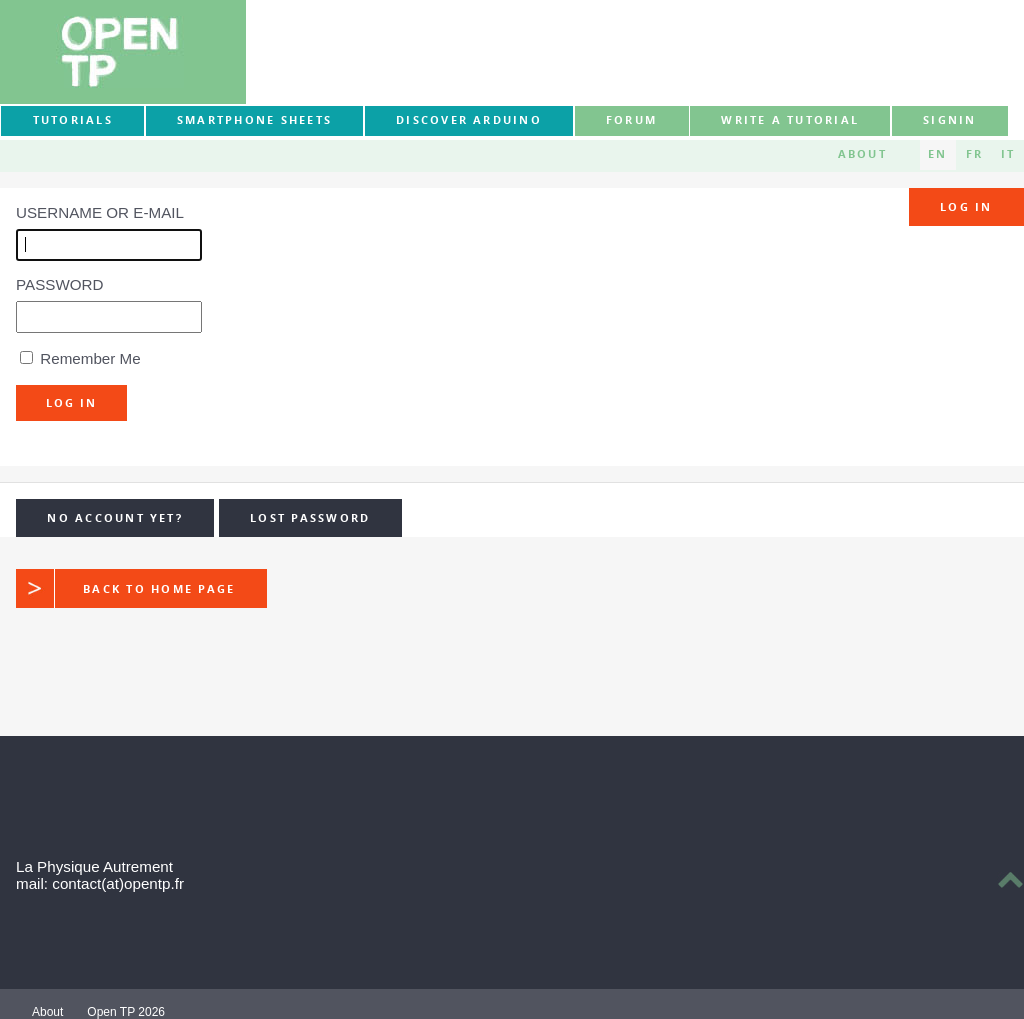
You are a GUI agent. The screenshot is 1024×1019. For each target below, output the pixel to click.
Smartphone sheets (254, 120)
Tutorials (73, 120)
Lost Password (310, 518)
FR (974, 154)
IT (1008, 154)
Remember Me (90, 358)
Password (59, 284)
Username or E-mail (100, 212)
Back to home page (125, 588)
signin (949, 120)
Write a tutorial (790, 120)
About (862, 154)
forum (631, 120)
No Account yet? (115, 518)
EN (937, 154)
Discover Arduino (469, 120)
